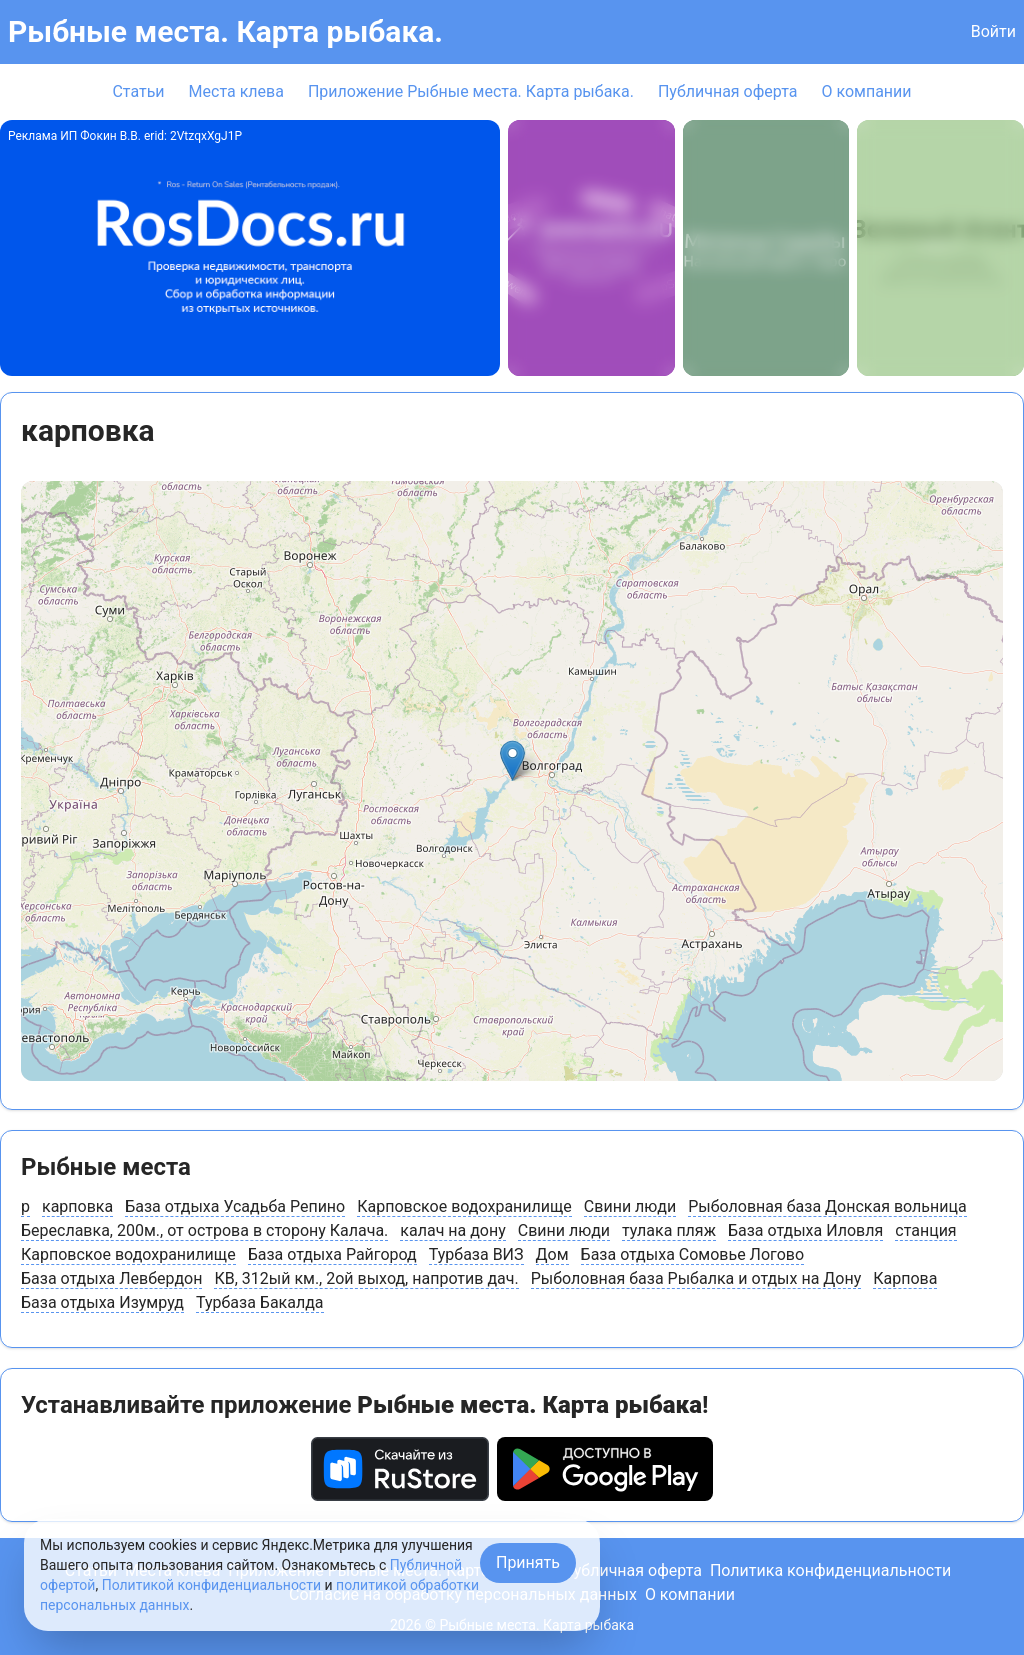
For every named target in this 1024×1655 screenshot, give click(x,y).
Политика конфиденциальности (830, 1570)
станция (925, 1230)
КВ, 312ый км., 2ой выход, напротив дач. (366, 1278)
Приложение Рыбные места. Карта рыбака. (471, 91)
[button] (512, 760)
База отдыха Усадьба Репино (235, 1206)
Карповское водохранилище (464, 1206)
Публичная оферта (728, 91)
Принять (528, 1562)
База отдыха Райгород (332, 1254)
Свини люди (630, 1206)
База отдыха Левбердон (111, 1278)
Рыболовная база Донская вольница (827, 1206)
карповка (77, 1206)
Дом (552, 1254)
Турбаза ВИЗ (476, 1254)
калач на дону (452, 1230)
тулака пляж (669, 1230)
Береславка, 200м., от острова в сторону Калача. (204, 1230)
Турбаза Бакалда (260, 1302)
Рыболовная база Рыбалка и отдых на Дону (696, 1278)
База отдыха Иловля (805, 1230)
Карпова (905, 1278)
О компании (866, 91)
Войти (993, 31)
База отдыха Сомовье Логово (692, 1254)
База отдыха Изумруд (102, 1302)
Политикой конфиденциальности (211, 1585)
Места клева (236, 91)
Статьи (138, 91)
